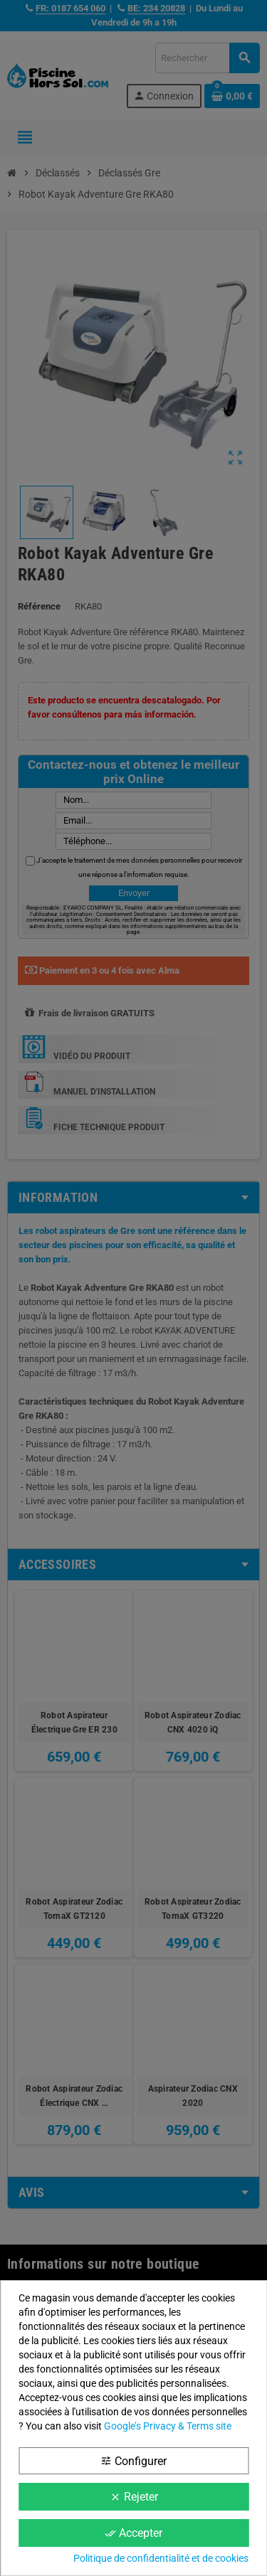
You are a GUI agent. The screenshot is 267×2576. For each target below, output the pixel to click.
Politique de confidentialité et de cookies (160, 2558)
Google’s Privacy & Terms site (167, 2426)
